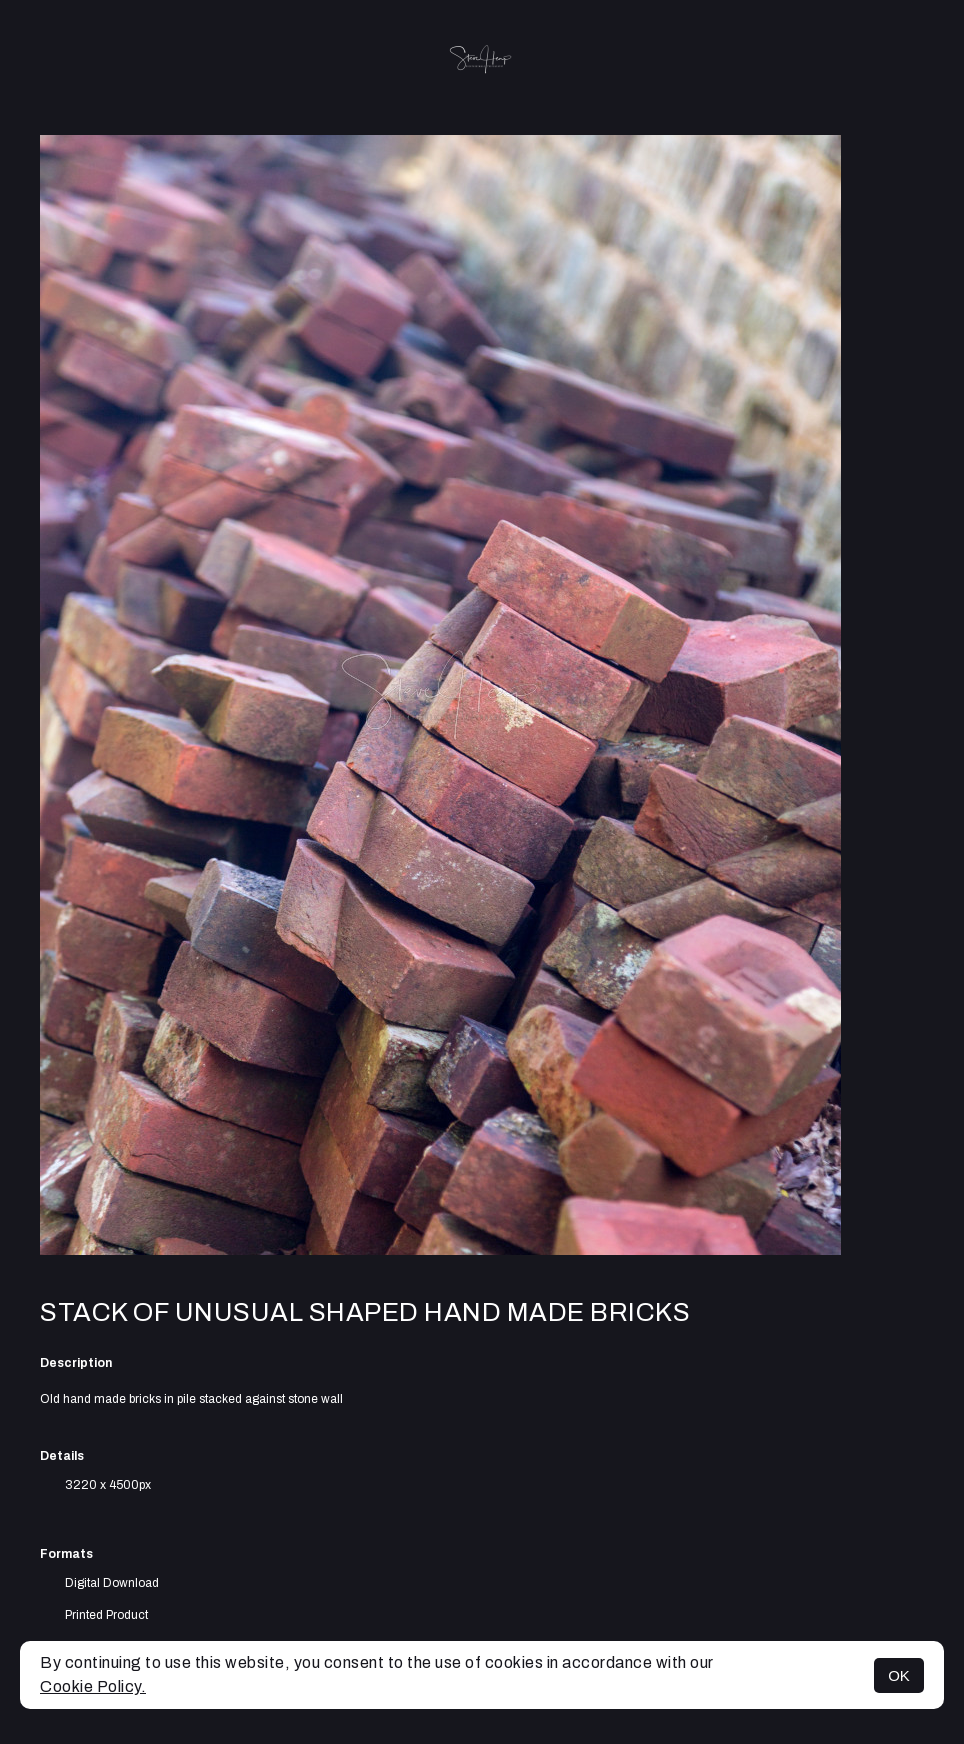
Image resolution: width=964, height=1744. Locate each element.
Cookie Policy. (93, 1686)
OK (899, 1675)
